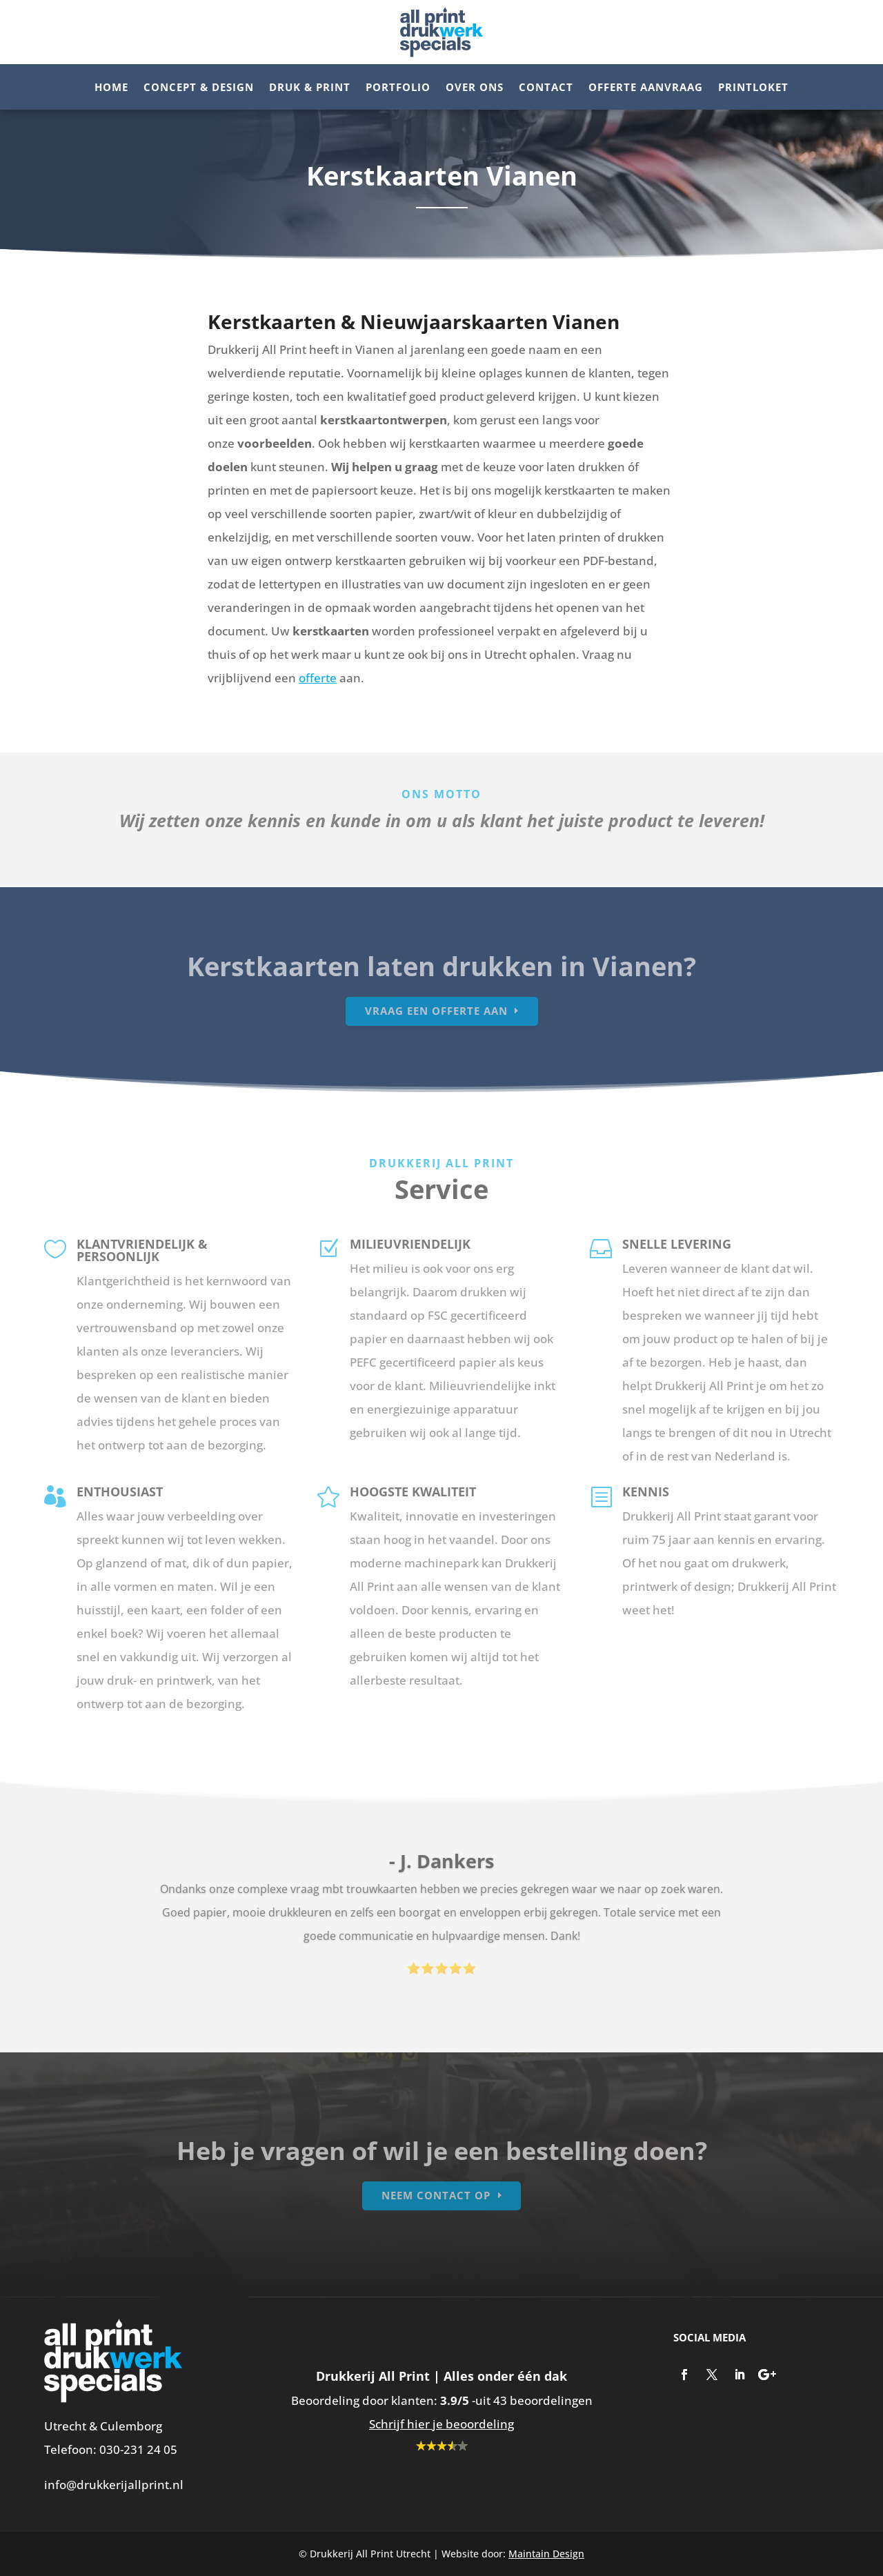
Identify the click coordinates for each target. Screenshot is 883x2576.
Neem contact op (435, 2195)
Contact (546, 88)
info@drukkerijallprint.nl (113, 2485)
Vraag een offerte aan (436, 1011)
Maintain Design (546, 2553)
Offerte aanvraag (645, 88)
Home (111, 88)
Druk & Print (309, 88)
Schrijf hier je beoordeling (441, 2424)
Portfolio (398, 88)
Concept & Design (198, 88)
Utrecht (65, 2426)
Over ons (475, 88)
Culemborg (131, 2426)
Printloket (753, 88)
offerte (318, 678)
